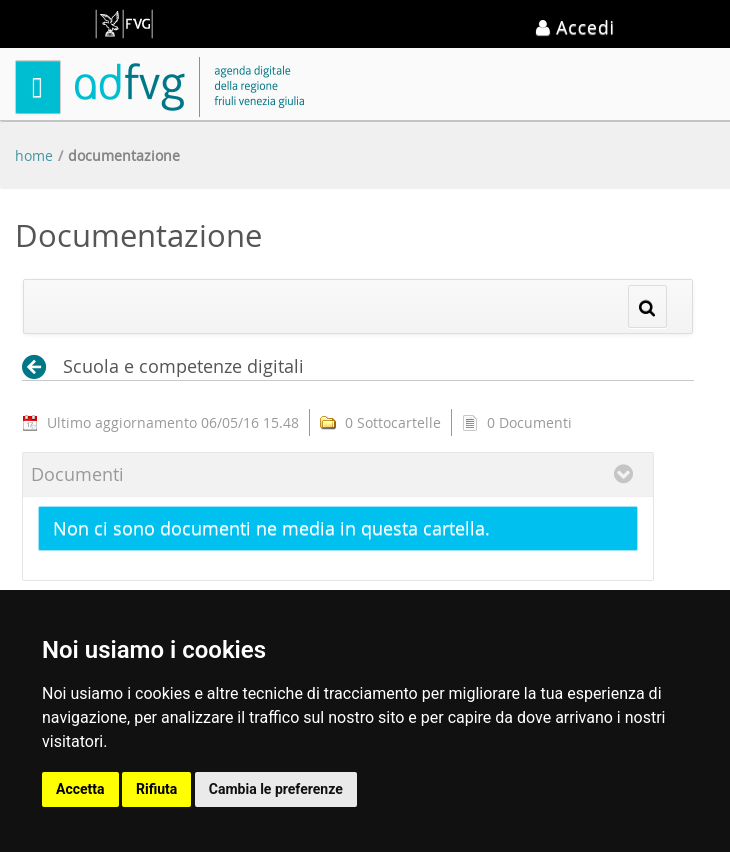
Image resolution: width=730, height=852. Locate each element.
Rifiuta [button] (156, 789)
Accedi (575, 27)
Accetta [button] (80, 789)
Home (34, 155)
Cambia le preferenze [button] (276, 789)
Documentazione (124, 155)
